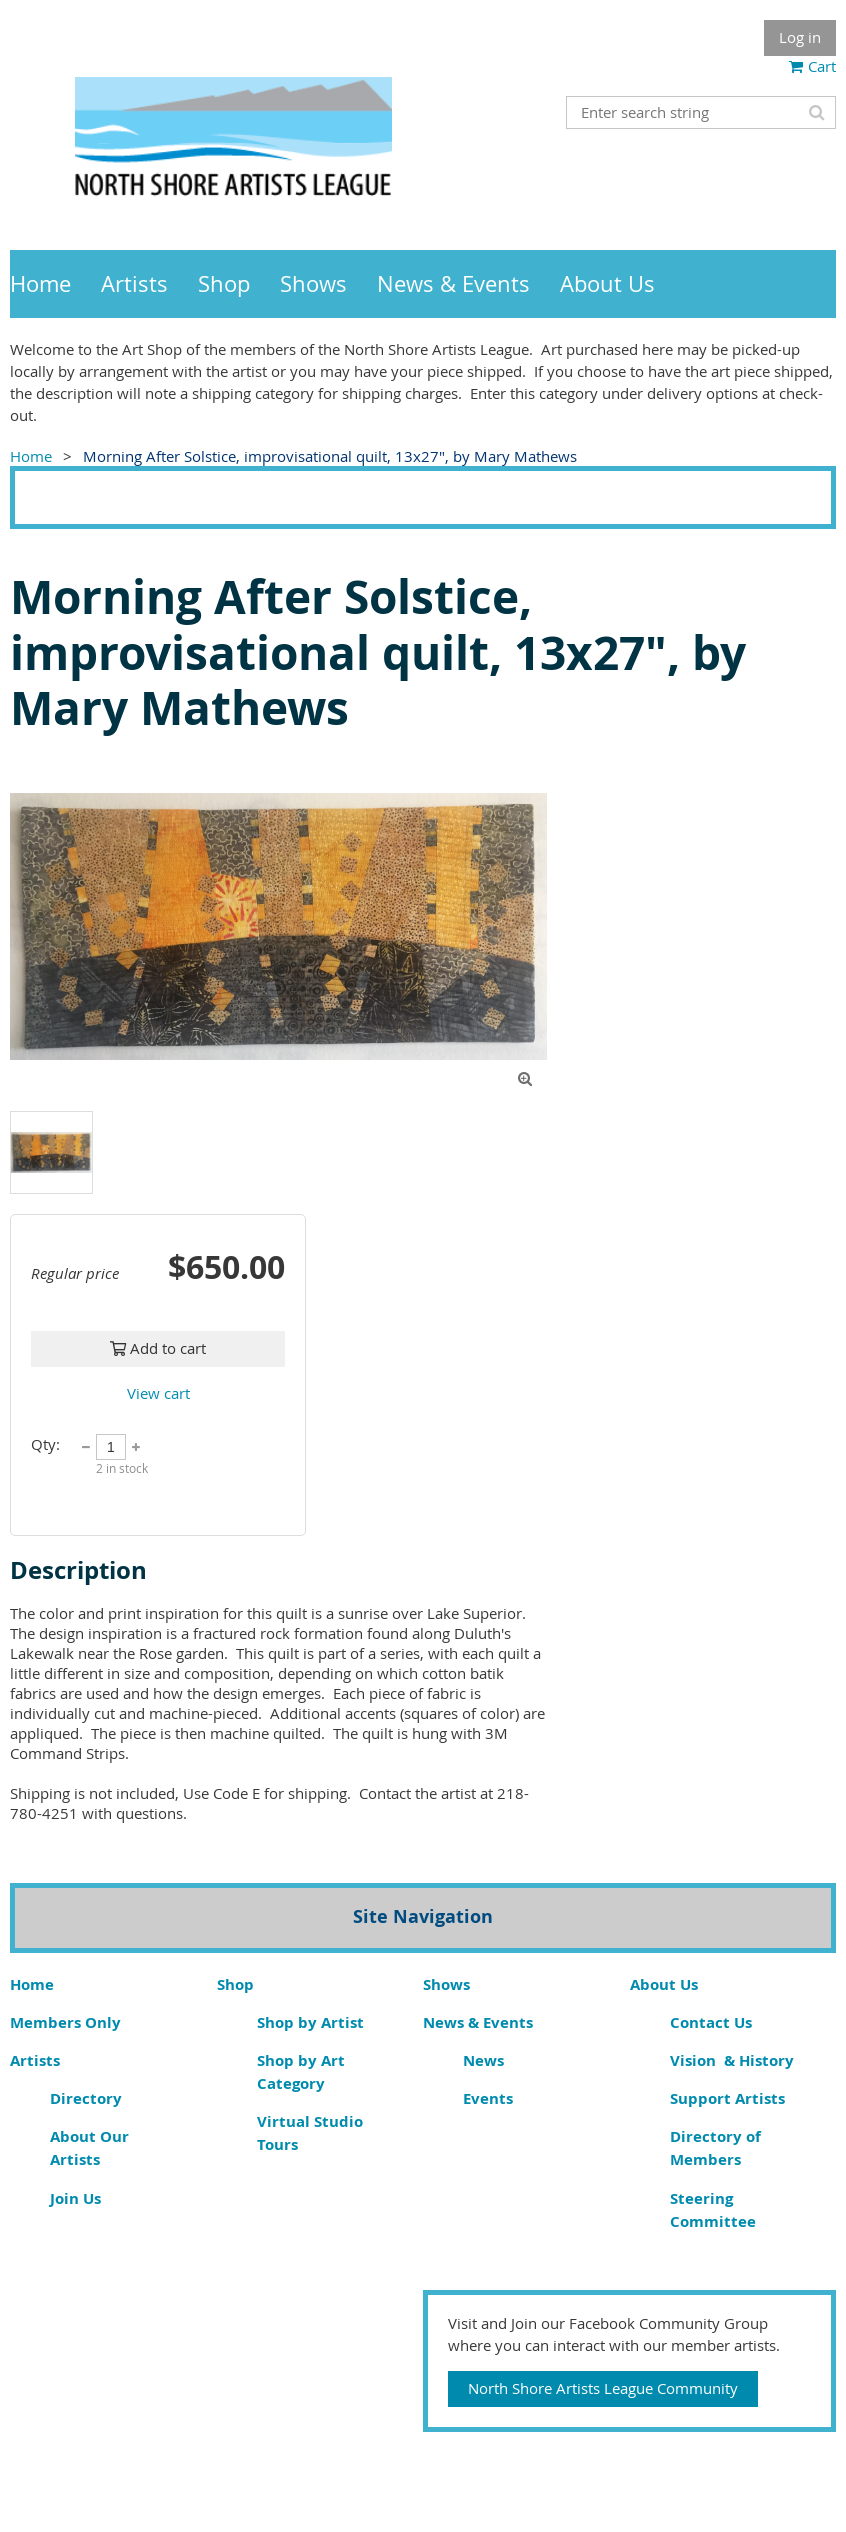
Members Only (65, 2022)
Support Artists (727, 2098)
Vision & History (732, 2060)
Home (31, 456)
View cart (158, 1393)
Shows (446, 1984)
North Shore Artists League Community (603, 2388)
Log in (800, 37)
